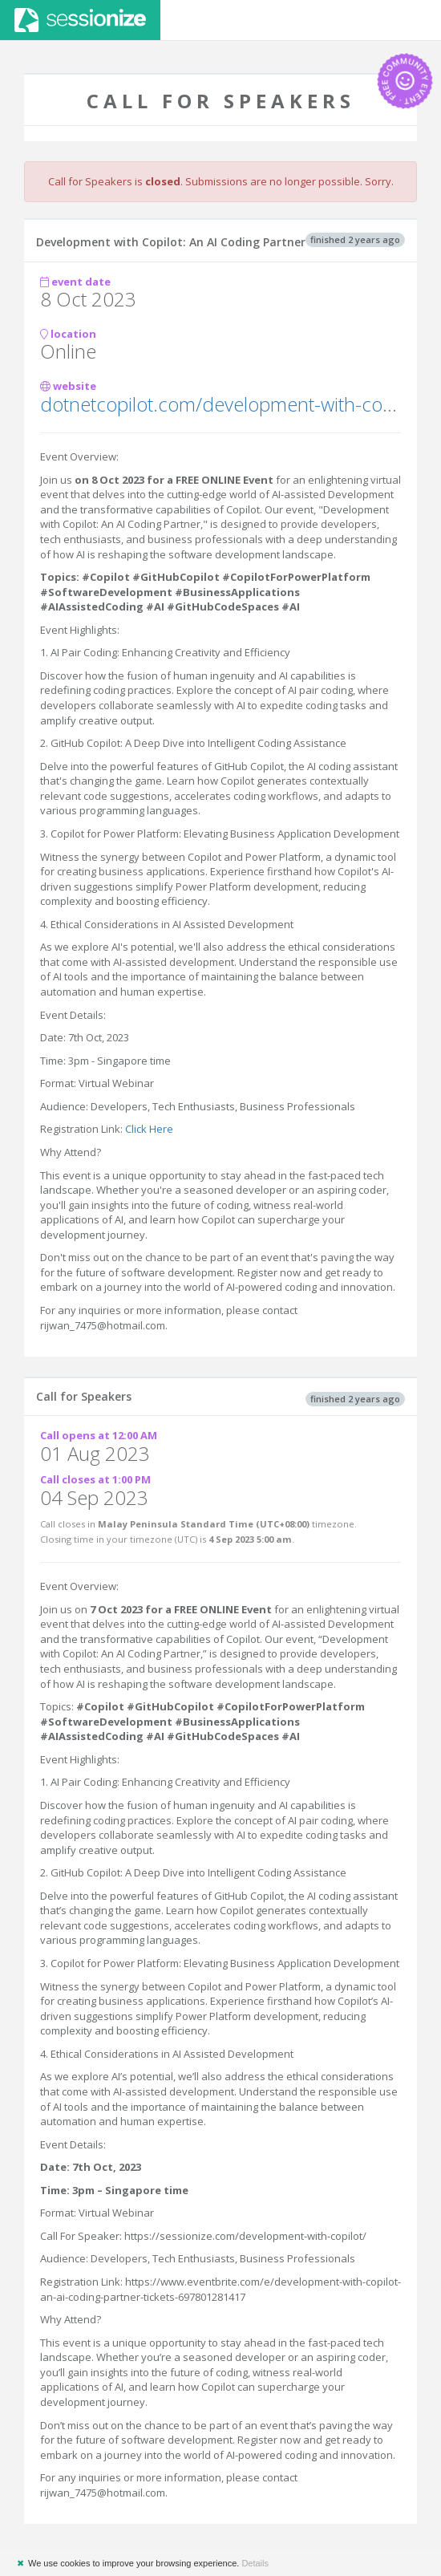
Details (255, 2563)
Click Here (149, 1129)
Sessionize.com (80, 20)
